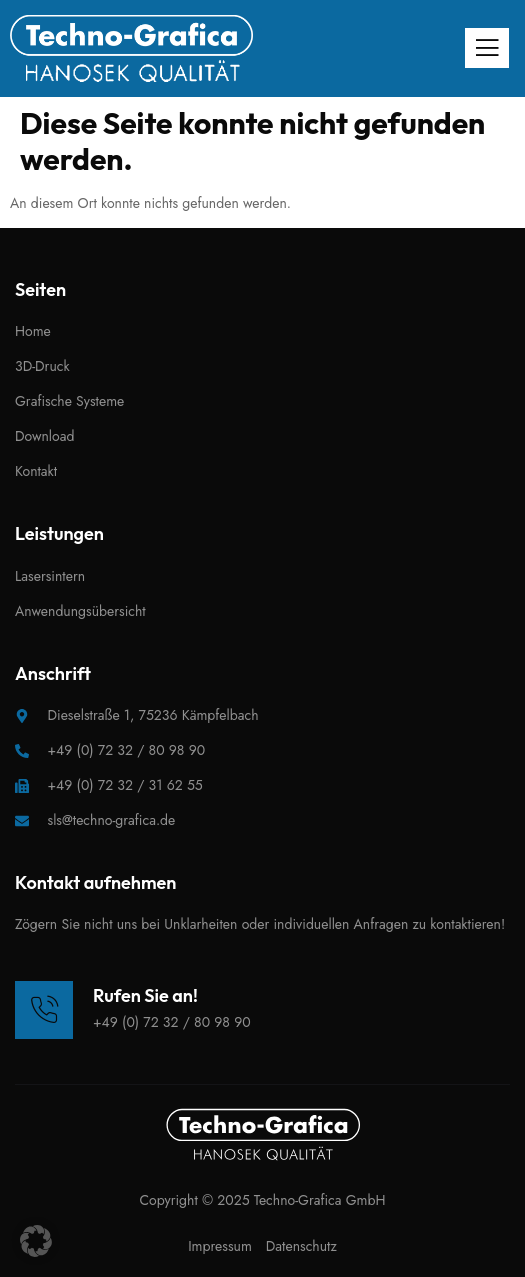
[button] (36, 1241)
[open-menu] (487, 48)
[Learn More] (133, 1009)
